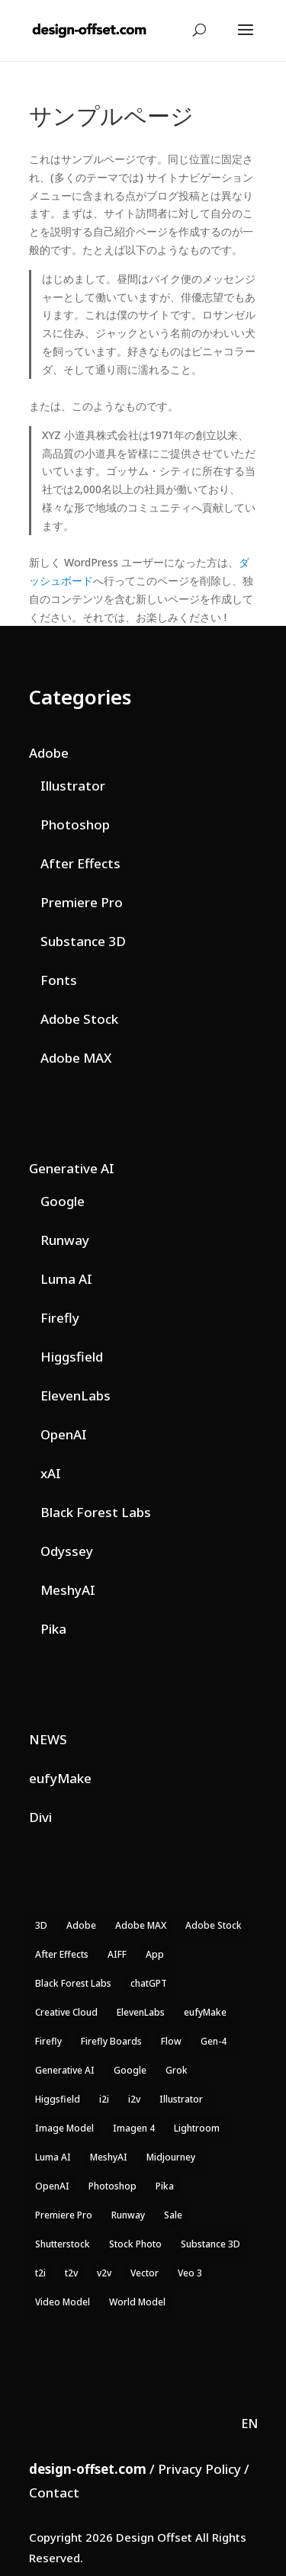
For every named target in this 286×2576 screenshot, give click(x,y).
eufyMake (60, 1778)
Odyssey (66, 1551)
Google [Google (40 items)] (130, 2070)
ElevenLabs (75, 1395)
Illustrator (72, 785)
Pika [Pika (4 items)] (165, 2186)
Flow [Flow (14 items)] (171, 2041)
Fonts (58, 980)
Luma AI (66, 1279)
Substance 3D (83, 941)
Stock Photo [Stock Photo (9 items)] (135, 2244)
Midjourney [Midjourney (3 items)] (170, 2157)
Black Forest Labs (95, 1512)
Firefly (59, 1317)
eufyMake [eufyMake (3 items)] (205, 2012)
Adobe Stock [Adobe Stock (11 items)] (213, 1925)
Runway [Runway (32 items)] (128, 2215)
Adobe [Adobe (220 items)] (81, 1925)
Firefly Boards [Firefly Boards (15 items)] (111, 2041)
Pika (53, 1629)
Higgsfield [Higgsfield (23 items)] (57, 2099)
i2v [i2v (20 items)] (134, 2099)
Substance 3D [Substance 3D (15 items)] (210, 2244)
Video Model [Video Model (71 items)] (62, 2301)
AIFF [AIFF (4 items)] (117, 1954)
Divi (40, 1817)
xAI (50, 1473)
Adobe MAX (75, 1058)
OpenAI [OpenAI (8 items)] (52, 2186)
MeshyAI (67, 1590)
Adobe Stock (79, 1019)
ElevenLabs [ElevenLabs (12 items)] (141, 2012)
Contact (54, 2492)
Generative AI (71, 1168)
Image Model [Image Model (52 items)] (64, 2128)
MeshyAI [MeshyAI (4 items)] (108, 2157)
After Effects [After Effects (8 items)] (61, 1954)
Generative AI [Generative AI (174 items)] (65, 2070)
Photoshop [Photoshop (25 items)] (112, 2186)
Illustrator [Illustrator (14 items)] (181, 2099)
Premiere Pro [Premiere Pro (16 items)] (63, 2215)
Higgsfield (71, 1356)
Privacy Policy (199, 2469)
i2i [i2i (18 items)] (104, 2099)
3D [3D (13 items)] (41, 1925)
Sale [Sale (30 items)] (173, 2215)
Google (62, 1201)
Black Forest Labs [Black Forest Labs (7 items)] (73, 1983)
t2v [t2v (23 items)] (71, 2272)
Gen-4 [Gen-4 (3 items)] (214, 2041)
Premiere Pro (81, 902)
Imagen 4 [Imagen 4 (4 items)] (134, 2128)
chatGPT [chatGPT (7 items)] (148, 1983)
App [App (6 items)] (155, 1954)
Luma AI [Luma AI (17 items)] (53, 2157)
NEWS (48, 1739)
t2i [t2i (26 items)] (40, 2272)
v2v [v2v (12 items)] (104, 2272)
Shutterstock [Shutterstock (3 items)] (62, 2244)
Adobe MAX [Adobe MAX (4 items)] (140, 1925)
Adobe (49, 753)
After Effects (80, 863)
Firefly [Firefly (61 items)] (48, 2041)
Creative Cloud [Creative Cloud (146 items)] (66, 2012)
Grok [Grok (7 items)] (176, 2070)
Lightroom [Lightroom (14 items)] (197, 2128)
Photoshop (75, 824)
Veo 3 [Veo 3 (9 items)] (190, 2272)
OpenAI (63, 1434)
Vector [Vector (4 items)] (144, 2272)
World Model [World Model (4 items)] (137, 2301)
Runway (64, 1240)
